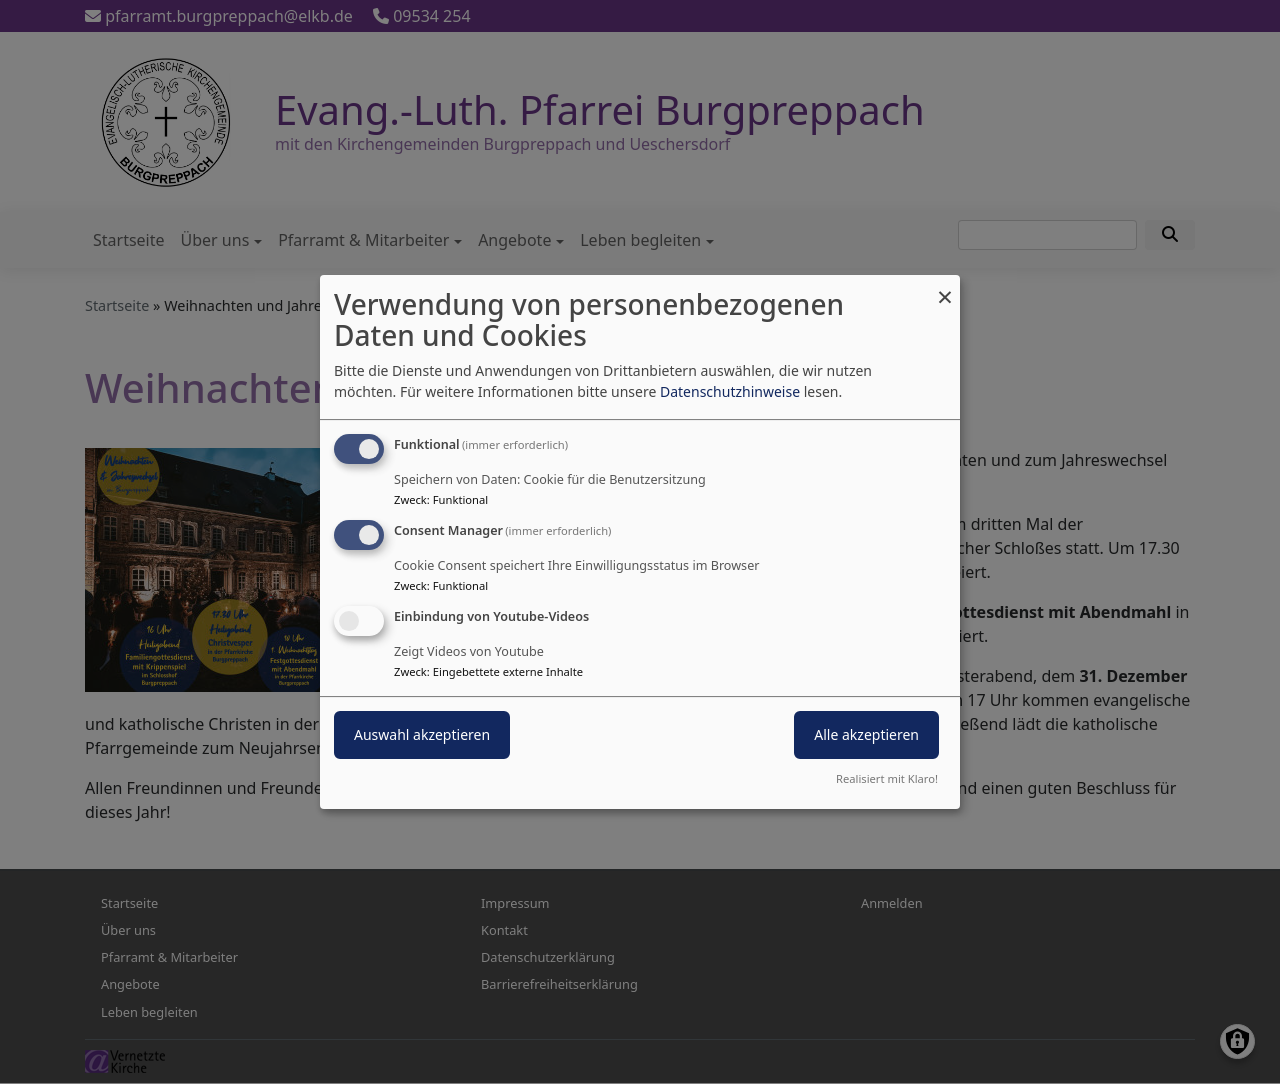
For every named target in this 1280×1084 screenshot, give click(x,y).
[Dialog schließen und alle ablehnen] (945, 287)
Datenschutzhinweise (730, 391)
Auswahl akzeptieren (422, 734)
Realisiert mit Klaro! (887, 778)
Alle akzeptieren (866, 734)
